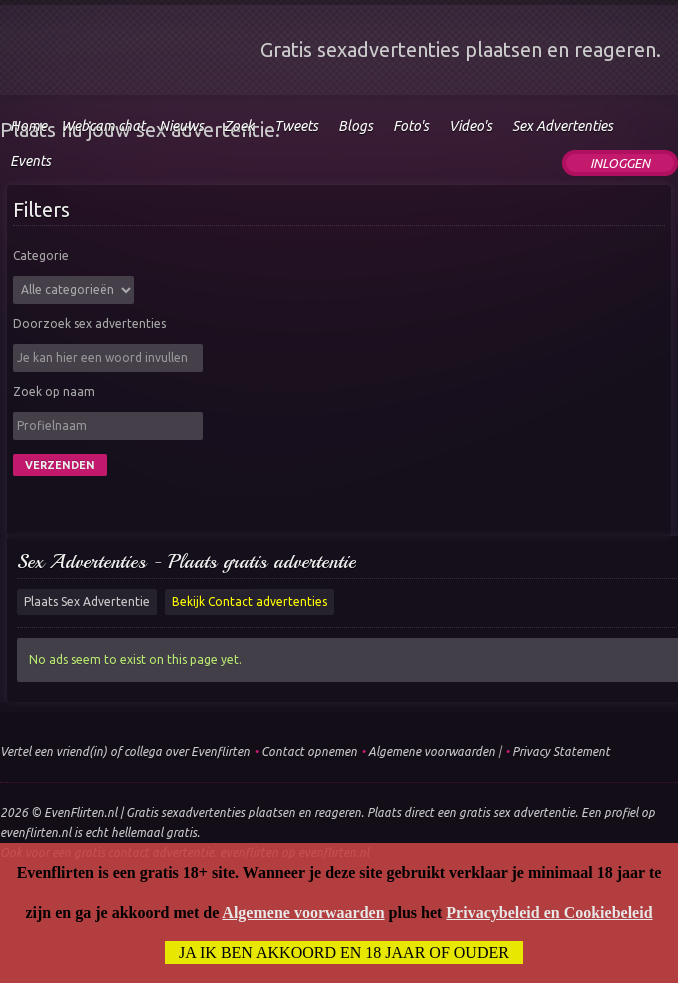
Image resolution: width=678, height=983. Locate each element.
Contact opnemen (309, 751)
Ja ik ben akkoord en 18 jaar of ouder (344, 952)
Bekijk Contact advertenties (249, 601)
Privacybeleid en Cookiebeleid (549, 912)
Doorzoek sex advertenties (89, 323)
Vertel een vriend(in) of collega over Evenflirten (125, 751)
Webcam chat (103, 126)
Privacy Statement (561, 751)
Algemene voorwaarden (431, 751)
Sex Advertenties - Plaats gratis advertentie (186, 561)
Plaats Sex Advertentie (87, 601)
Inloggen (620, 163)
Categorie (41, 255)
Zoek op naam (54, 391)
